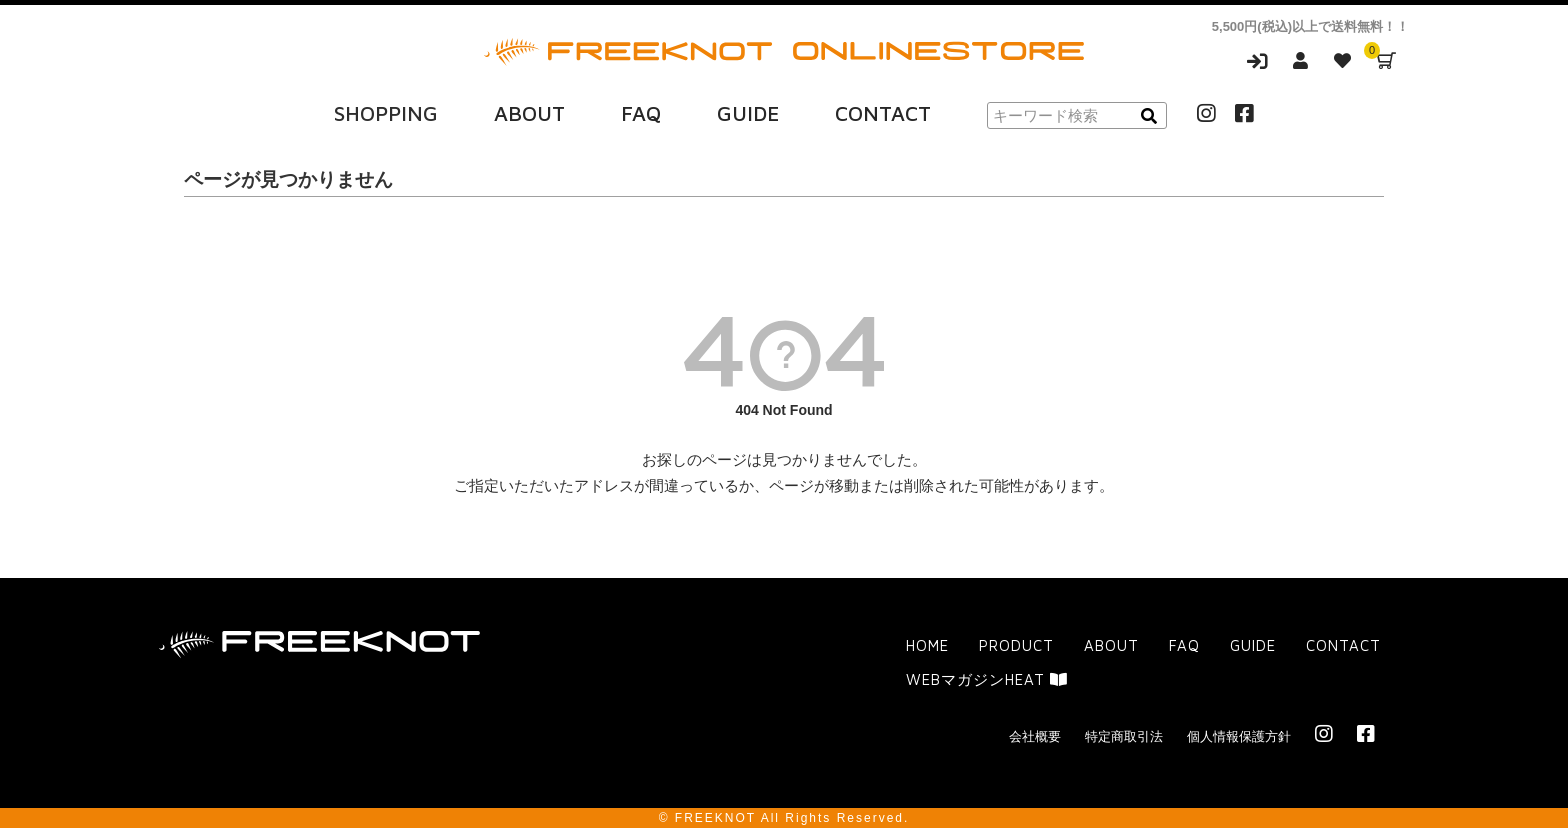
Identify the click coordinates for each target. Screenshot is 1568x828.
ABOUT (529, 113)
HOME (927, 645)
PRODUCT (1016, 645)
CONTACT (883, 113)
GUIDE (748, 113)
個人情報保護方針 (1239, 735)
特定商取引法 (1124, 735)
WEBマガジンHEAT (987, 678)
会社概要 (1035, 735)
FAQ (641, 113)
